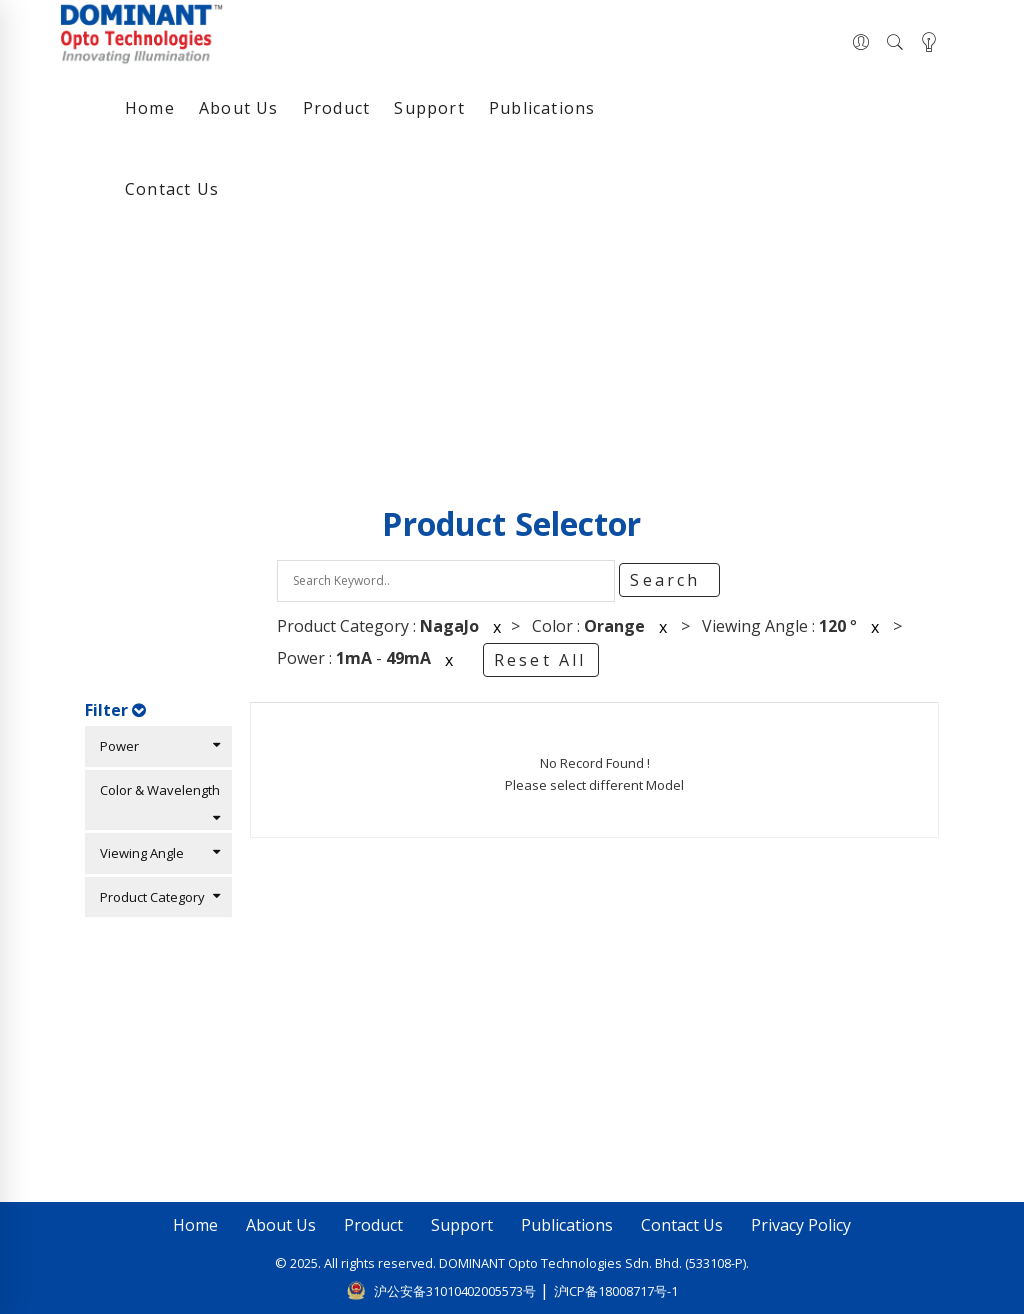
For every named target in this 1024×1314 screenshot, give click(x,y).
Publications (542, 108)
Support (429, 108)
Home (150, 108)
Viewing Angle (155, 853)
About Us (239, 108)
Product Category (155, 897)
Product (336, 108)
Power (155, 746)
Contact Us (172, 189)
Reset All (540, 660)
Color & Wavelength (155, 802)
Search (668, 580)
